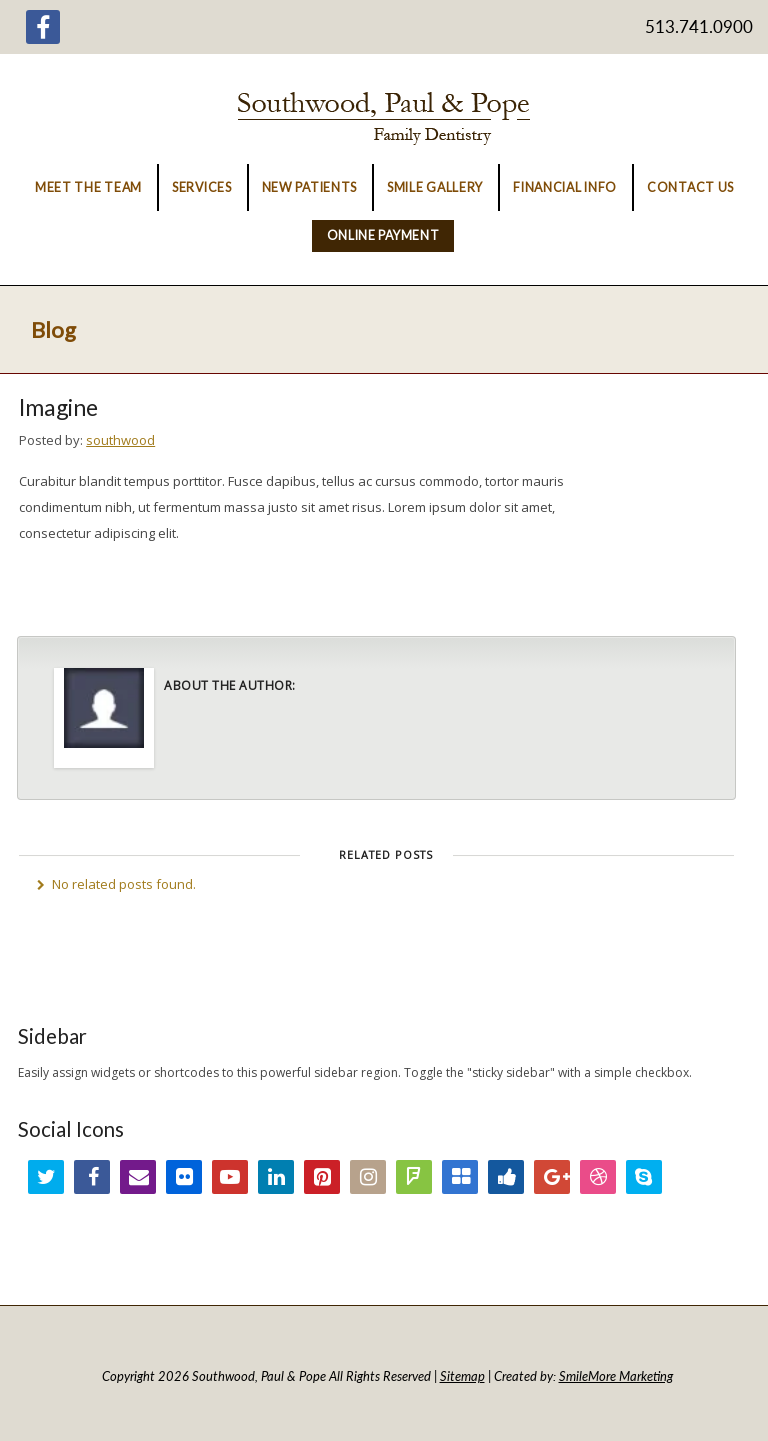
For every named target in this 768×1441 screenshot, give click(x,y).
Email (138, 1177)
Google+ (552, 1177)
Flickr (184, 1177)
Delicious (460, 1177)
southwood (120, 440)
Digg (506, 1177)
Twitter (46, 1177)
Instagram (368, 1177)
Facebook (92, 1177)
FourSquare (414, 1177)
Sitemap (462, 1376)
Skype (644, 1177)
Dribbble (598, 1177)
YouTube (230, 1177)
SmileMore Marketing (616, 1376)
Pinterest (322, 1177)
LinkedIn (276, 1177)
